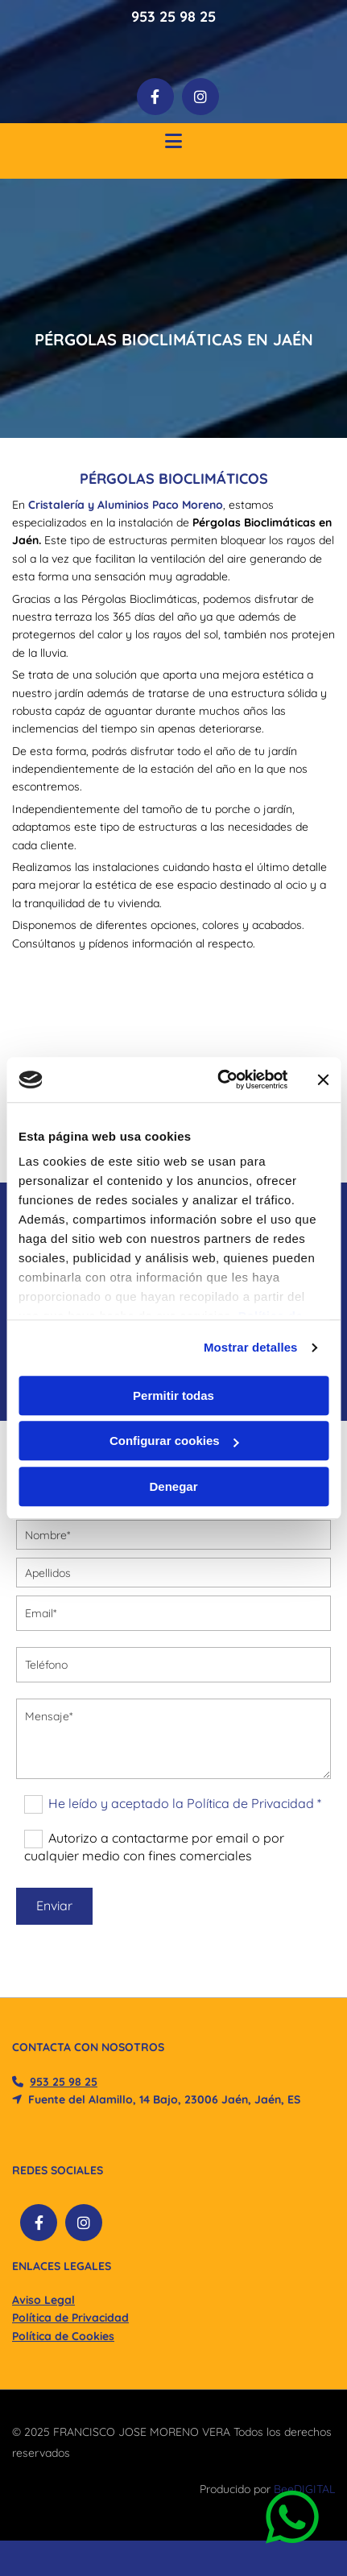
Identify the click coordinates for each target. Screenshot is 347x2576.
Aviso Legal (43, 2300)
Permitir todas (173, 1395)
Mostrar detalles (251, 1347)
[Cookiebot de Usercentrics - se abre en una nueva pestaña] (218, 1079)
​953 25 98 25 (63, 2081)
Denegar (173, 1486)
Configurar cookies (174, 1440)
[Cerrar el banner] (322, 1079)
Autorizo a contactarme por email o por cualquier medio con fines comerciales (153, 1847)
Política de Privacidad (70, 2317)
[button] (173, 143)
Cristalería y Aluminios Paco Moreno (125, 504)
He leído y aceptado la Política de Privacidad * (184, 1803)
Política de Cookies (63, 2336)
